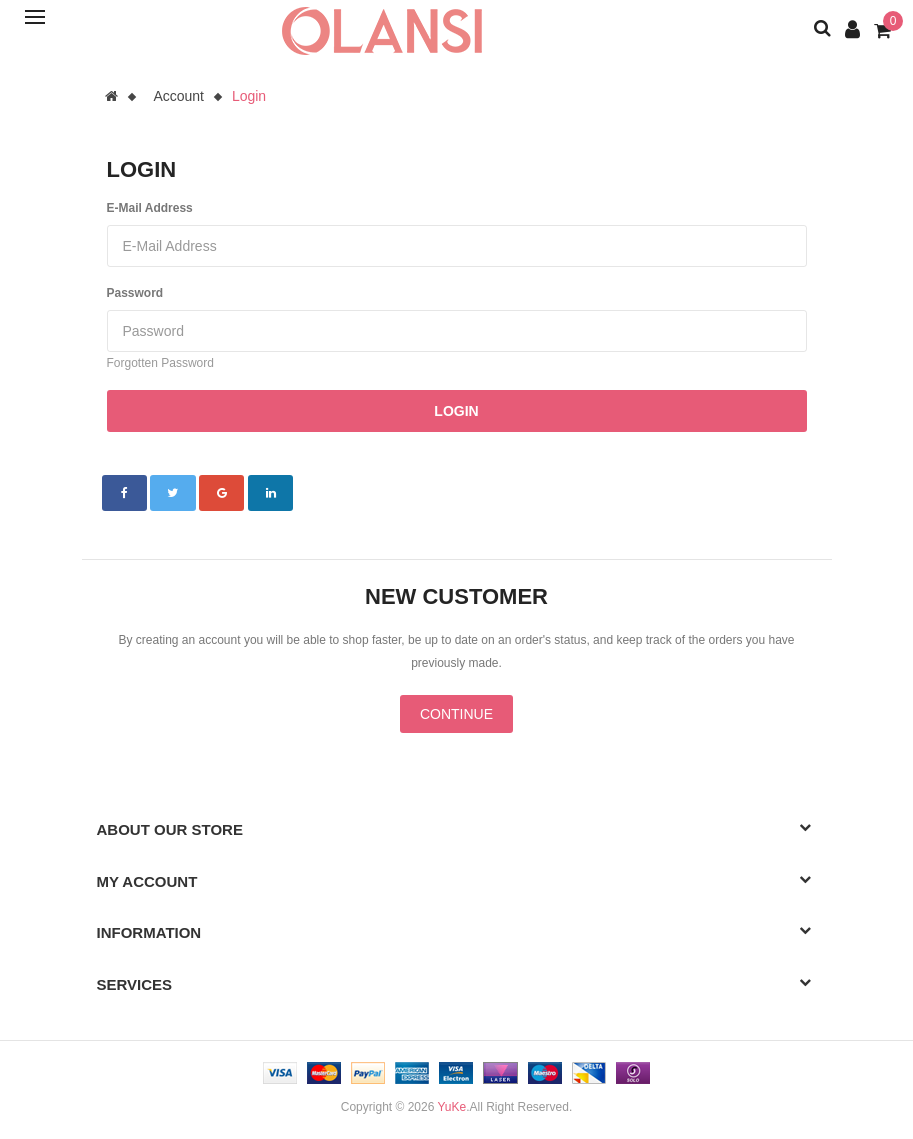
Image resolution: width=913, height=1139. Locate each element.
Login (249, 96)
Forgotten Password (160, 363)
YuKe (451, 1107)
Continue (456, 714)
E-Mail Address (150, 208)
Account (178, 96)
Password (135, 293)
